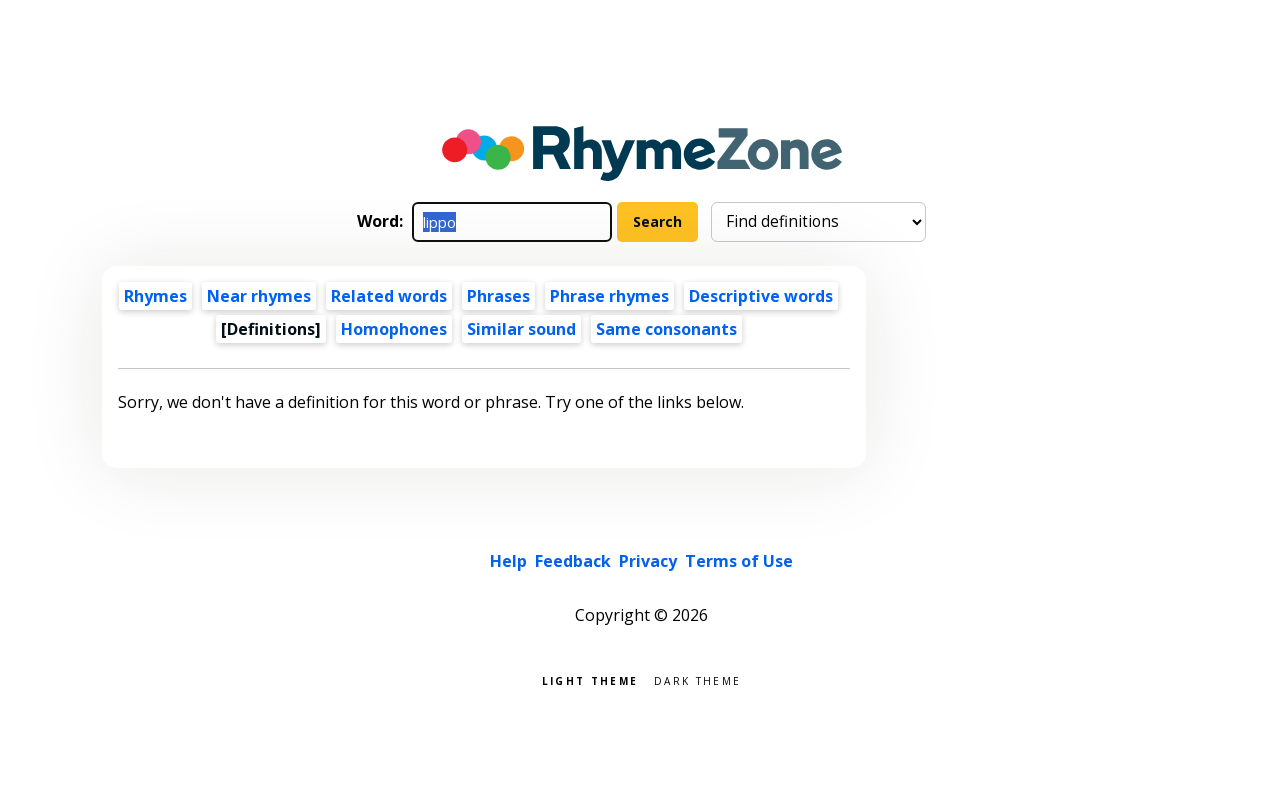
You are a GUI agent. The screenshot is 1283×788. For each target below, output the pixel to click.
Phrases (498, 296)
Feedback (573, 561)
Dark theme (697, 679)
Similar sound (521, 329)
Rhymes (155, 296)
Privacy (648, 561)
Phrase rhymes (609, 296)
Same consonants (666, 329)
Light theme (590, 679)
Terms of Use (739, 561)
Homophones (394, 329)
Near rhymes (259, 296)
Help (508, 561)
